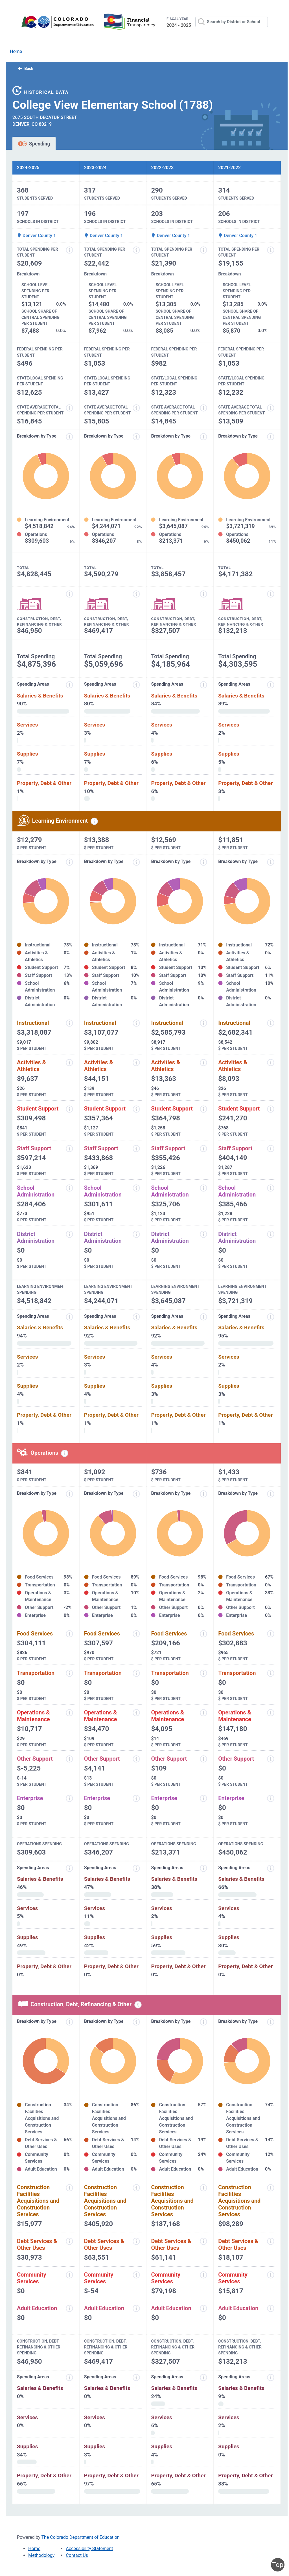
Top (277, 2565)
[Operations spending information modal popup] (65, 1453)
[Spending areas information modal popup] (69, 1868)
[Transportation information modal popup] (69, 1673)
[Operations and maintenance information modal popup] (69, 1713)
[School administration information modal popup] (69, 1188)
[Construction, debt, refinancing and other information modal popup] (69, 594)
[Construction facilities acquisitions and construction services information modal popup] (69, 2188)
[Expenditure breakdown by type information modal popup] (69, 437)
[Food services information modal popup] (69, 1634)
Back (25, 68)
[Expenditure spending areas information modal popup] (69, 685)
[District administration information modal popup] (69, 1234)
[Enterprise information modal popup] (69, 1798)
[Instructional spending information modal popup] (69, 1023)
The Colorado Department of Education (80, 2537)
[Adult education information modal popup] (69, 2308)
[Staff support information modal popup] (69, 1149)
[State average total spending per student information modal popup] (69, 408)
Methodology (41, 2555)
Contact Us (77, 2555)
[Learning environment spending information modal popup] (94, 821)
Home (16, 51)
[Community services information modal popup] (69, 2275)
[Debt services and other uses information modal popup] (69, 2241)
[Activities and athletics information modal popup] (69, 1063)
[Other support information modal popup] (69, 1759)
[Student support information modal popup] (69, 1109)
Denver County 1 (36, 235)
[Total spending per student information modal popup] (69, 250)
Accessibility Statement (89, 2548)
